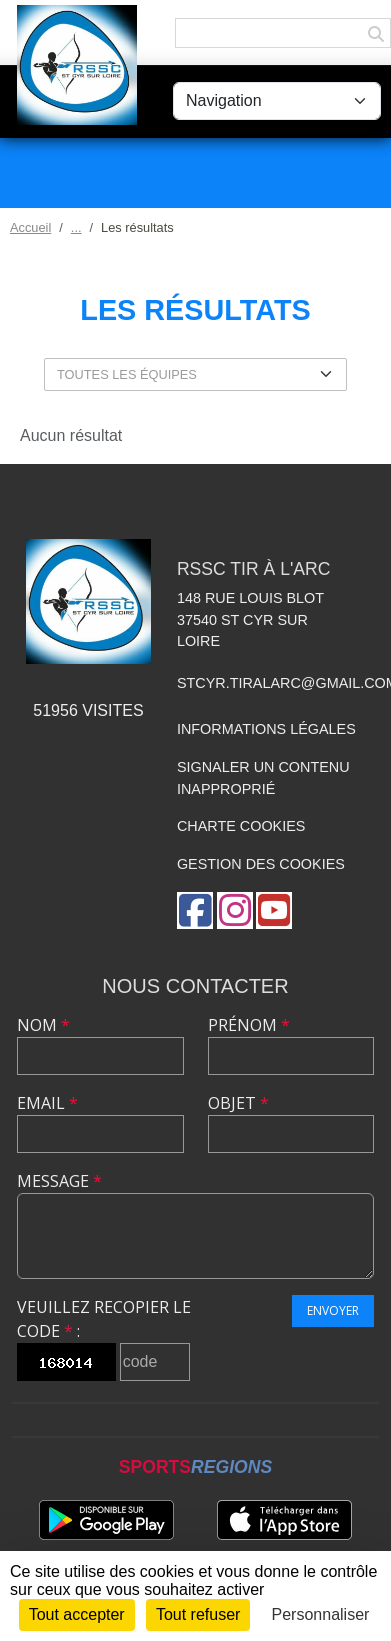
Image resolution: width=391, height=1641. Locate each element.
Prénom (249, 1025)
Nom (43, 1025)
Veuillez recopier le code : (104, 1319)
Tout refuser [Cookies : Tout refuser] (198, 1614)
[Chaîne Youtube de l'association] (274, 910)
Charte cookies (241, 826)
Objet (238, 1103)
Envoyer (333, 1310)
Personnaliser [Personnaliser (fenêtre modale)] (321, 1614)
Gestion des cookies (261, 864)
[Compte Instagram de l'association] (235, 910)
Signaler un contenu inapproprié (263, 778)
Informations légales (266, 729)
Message (59, 1181)
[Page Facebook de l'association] (195, 910)
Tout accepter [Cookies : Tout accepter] (77, 1614)
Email (47, 1103)
